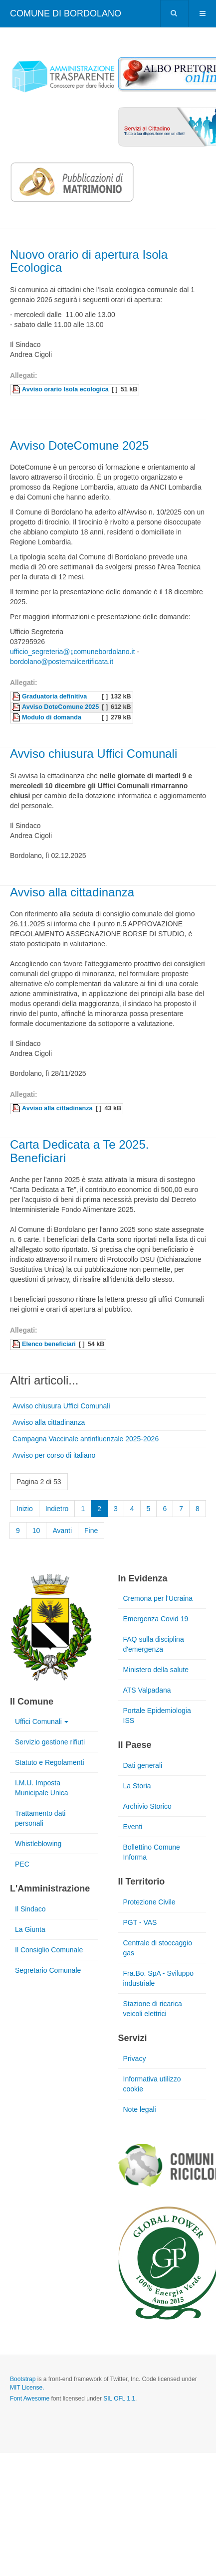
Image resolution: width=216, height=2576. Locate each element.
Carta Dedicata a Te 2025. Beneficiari (79, 1151)
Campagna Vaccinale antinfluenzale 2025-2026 (85, 1439)
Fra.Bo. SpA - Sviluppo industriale (158, 1978)
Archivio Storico (147, 1806)
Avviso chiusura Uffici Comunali (93, 753)
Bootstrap (22, 2379)
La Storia (137, 1786)
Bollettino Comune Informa (151, 1852)
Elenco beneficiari (49, 1344)
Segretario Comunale (48, 1970)
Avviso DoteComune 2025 (79, 445)
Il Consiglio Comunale (49, 1950)
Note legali (139, 2109)
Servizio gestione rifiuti (50, 1742)
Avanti (62, 1531)
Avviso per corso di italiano (53, 1455)
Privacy (134, 2058)
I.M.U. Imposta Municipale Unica (41, 1788)
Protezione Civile (149, 1902)
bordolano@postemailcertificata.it (61, 662)
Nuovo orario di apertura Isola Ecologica (89, 261)
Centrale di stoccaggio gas (158, 1948)
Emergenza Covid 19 (156, 1619)
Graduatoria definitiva (54, 696)
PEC (22, 1864)
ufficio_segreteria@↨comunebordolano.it (72, 652)
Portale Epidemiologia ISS (157, 1715)
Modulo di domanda (51, 717)
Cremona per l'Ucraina (158, 1598)
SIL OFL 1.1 (119, 2398)
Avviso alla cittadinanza (72, 892)
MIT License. (27, 2387)
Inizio (24, 1509)
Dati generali (143, 1765)
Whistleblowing (38, 1844)
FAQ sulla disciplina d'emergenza (153, 1644)
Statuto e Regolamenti (49, 1762)
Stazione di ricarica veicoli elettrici (152, 2009)
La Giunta (30, 1929)
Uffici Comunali (41, 1721)
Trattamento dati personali (40, 1818)
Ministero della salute (156, 1670)
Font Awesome (29, 2398)
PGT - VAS (140, 1922)
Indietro (57, 1509)
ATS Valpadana (147, 1690)
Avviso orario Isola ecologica (65, 389)
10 (36, 1531)
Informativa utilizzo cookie (152, 2084)
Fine (91, 1531)
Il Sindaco (30, 1909)
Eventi (133, 1827)
